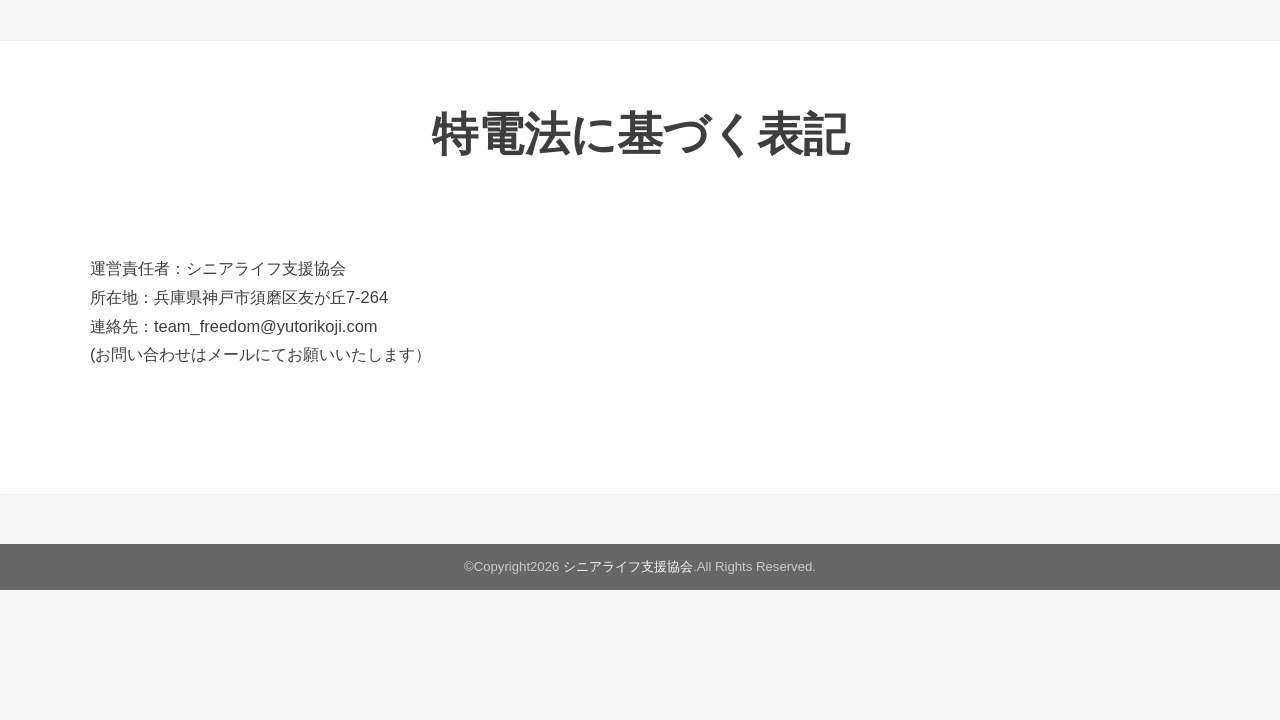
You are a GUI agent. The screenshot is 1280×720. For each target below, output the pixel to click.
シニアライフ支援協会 (628, 566)
